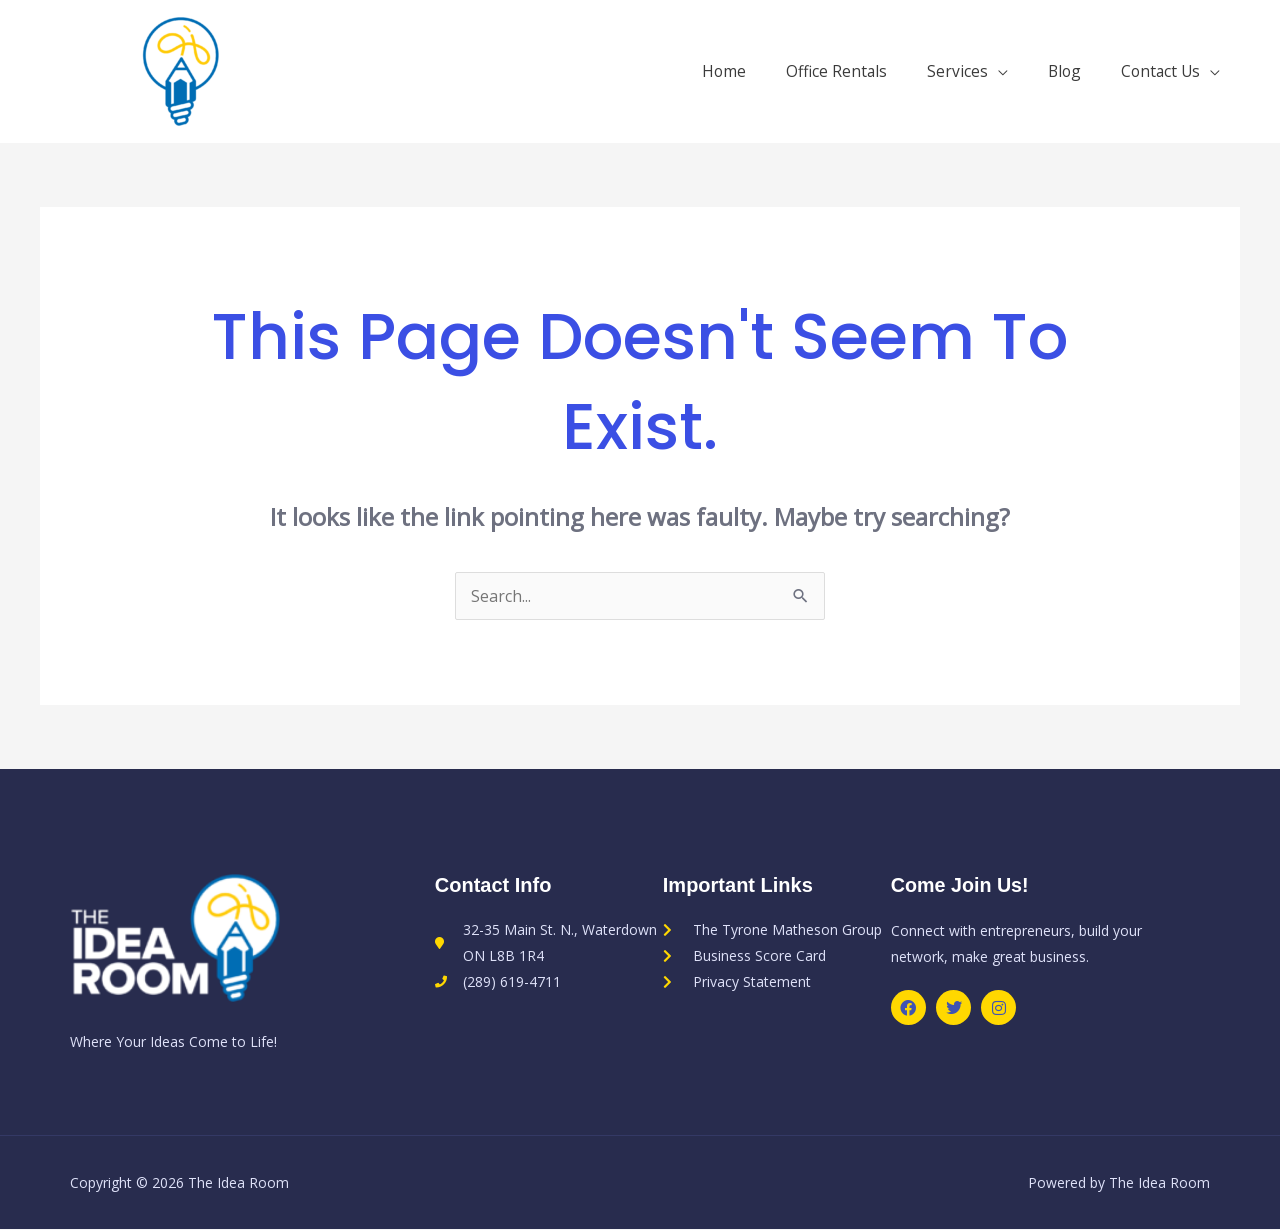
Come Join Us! (961, 886)
